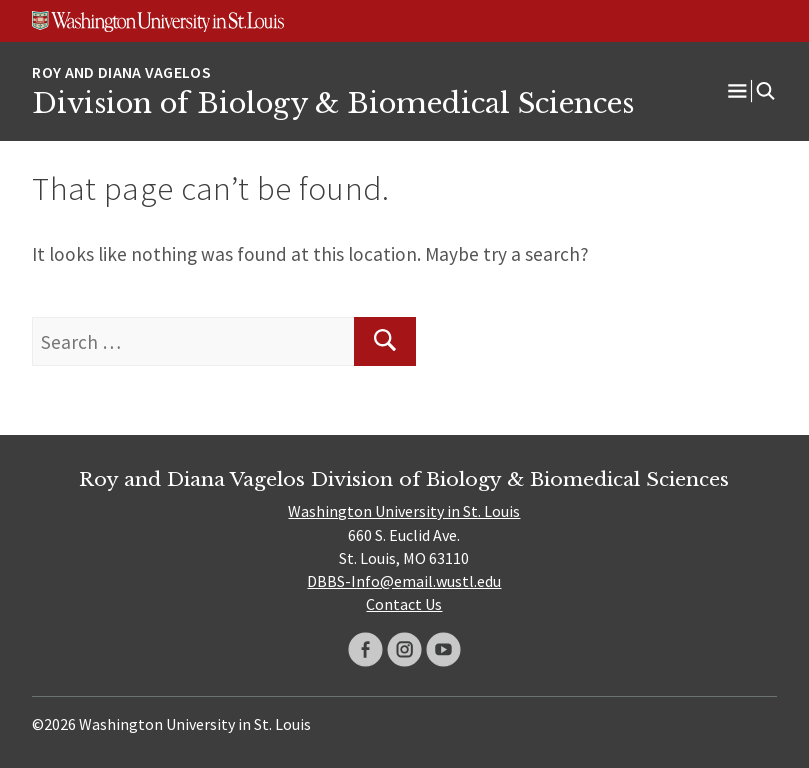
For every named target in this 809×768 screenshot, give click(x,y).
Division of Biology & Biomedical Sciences (333, 103)
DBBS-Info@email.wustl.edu (404, 581)
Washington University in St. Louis (404, 511)
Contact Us (404, 604)
